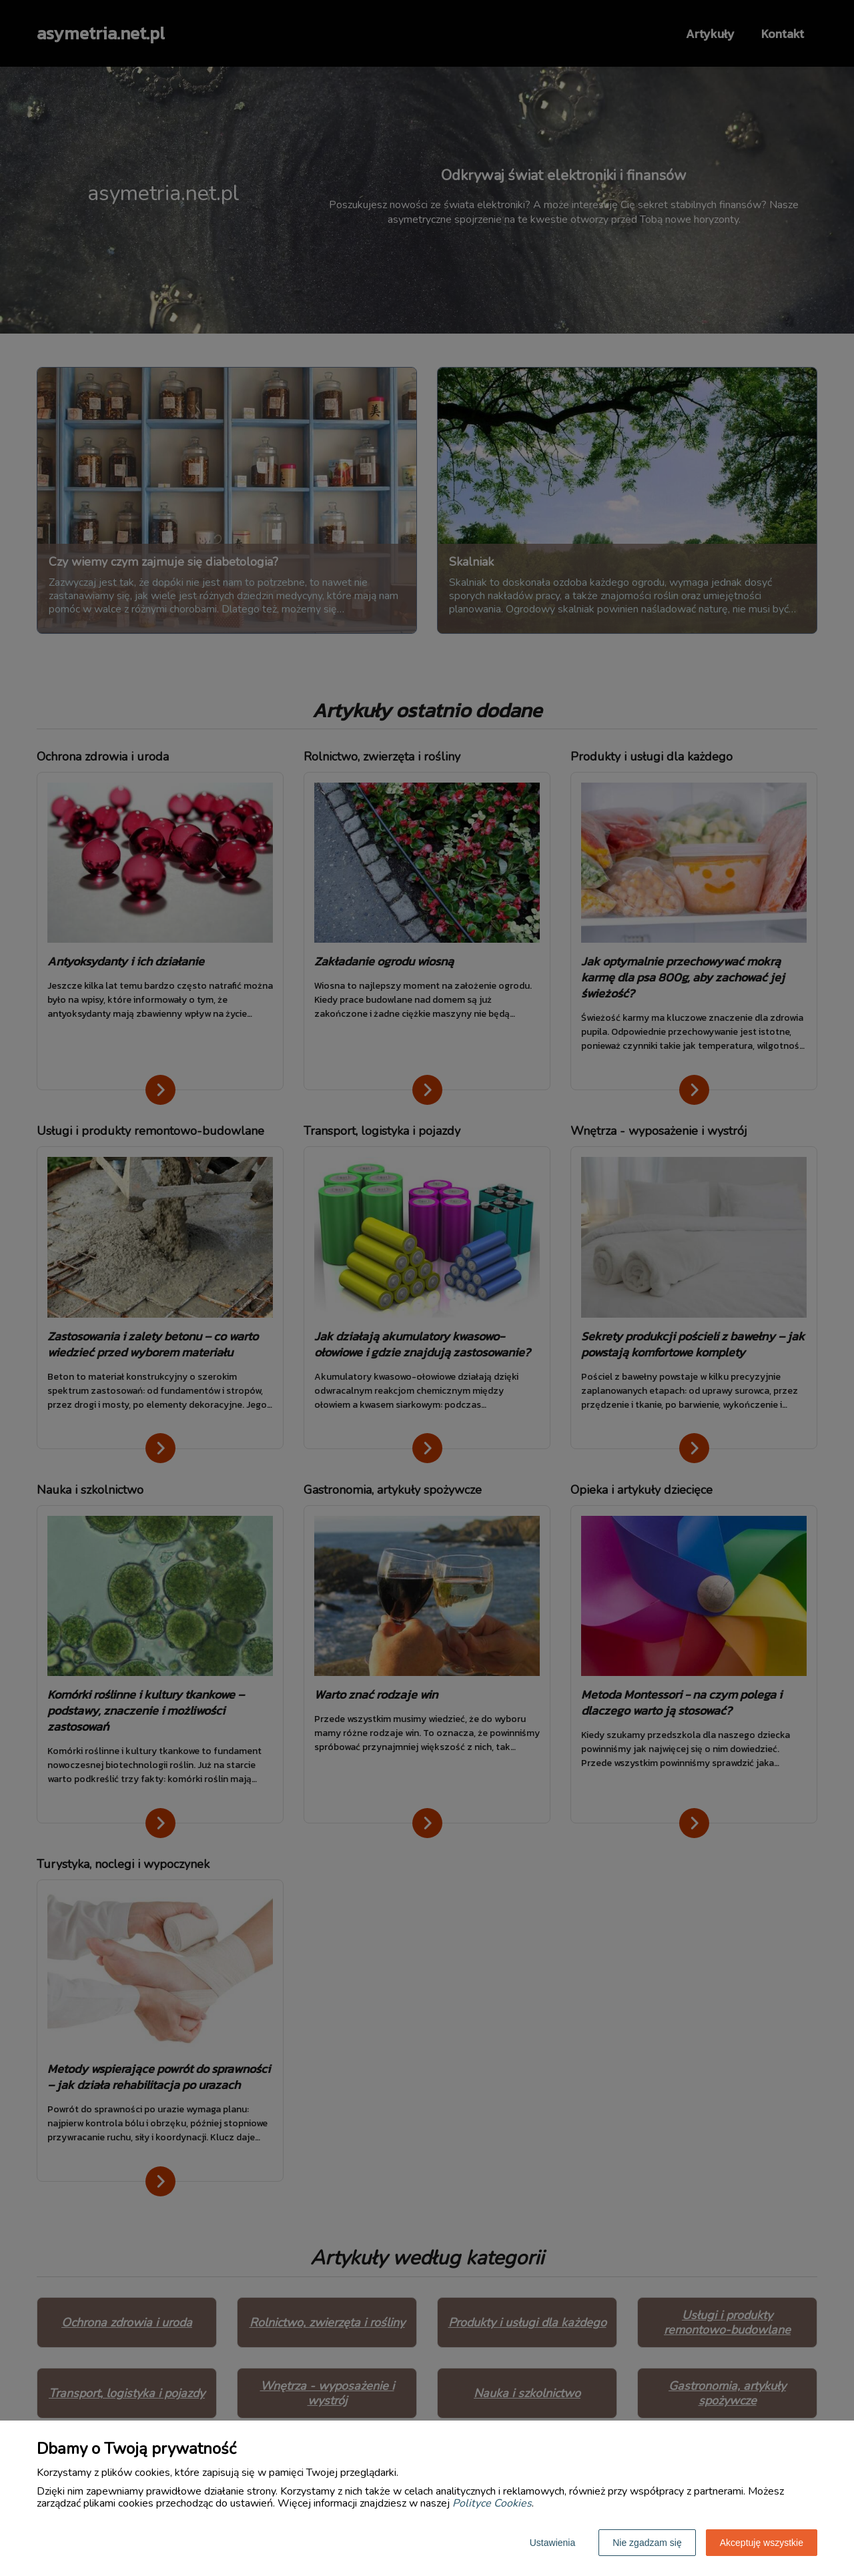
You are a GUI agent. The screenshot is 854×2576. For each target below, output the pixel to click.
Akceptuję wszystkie (761, 2542)
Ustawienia (552, 2542)
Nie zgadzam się (647, 2542)
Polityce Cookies (492, 2503)
